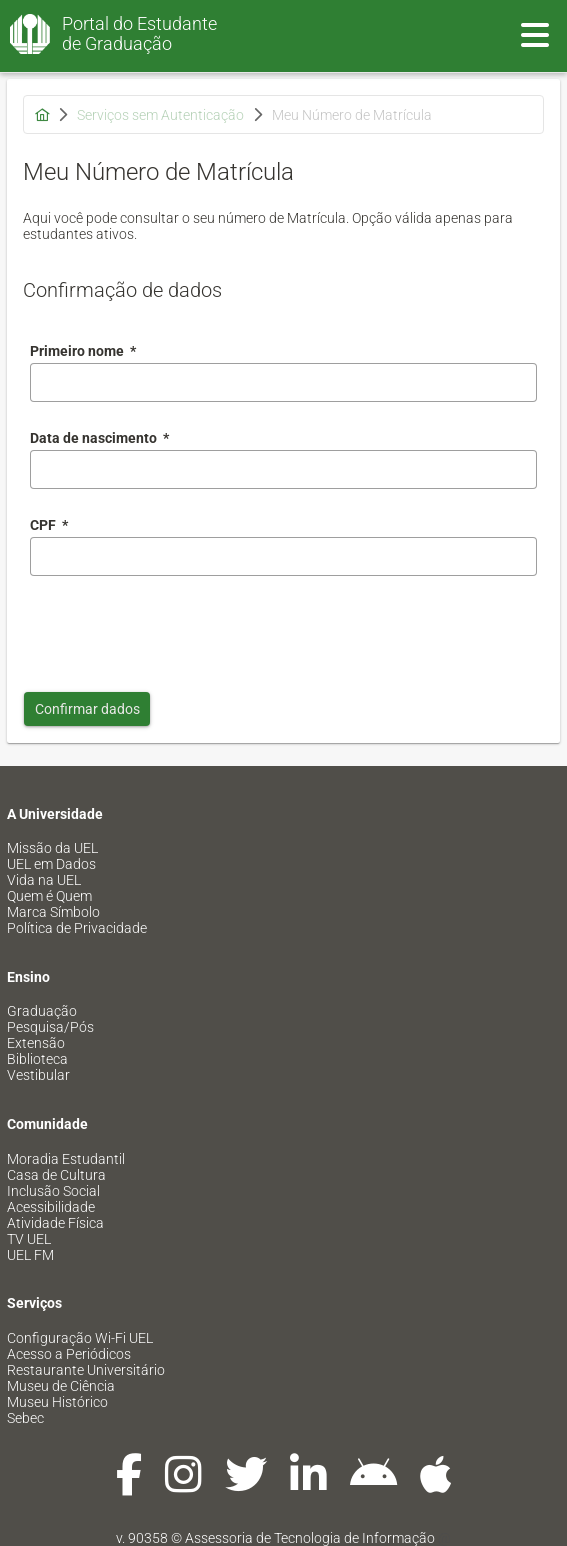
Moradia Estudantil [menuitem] (66, 1159)
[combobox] (283, 469)
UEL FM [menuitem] (30, 1255)
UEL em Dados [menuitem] (51, 864)
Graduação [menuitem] (42, 1011)
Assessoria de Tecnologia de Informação (310, 1538)
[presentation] (182, 629)
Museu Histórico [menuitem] (57, 1402)
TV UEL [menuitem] (29, 1239)
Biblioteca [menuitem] (37, 1059)
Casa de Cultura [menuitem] (56, 1175)
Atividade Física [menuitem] (55, 1223)
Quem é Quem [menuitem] (49, 896)
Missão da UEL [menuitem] (52, 848)
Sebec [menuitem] (25, 1418)
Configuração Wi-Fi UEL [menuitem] (80, 1338)
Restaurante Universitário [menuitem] (86, 1370)
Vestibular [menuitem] (38, 1075)
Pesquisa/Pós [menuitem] (50, 1027)
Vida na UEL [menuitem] (44, 880)
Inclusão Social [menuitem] (53, 1191)
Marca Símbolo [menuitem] (53, 912)
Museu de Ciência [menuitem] (61, 1386)
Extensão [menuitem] (36, 1043)
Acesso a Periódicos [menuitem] (69, 1354)
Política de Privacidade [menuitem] (77, 928)
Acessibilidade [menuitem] (51, 1207)
